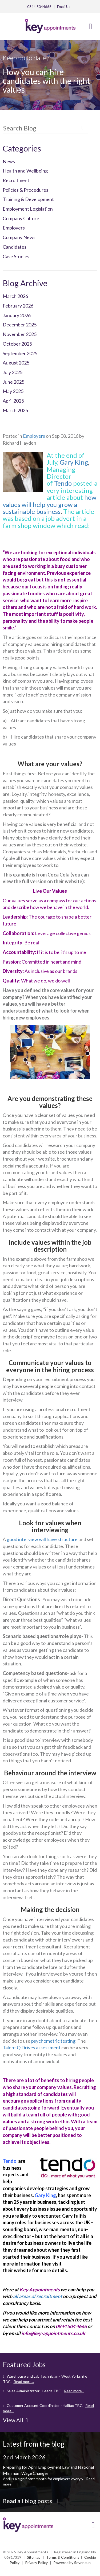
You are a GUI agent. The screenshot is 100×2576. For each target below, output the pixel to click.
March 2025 (15, 410)
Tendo (63, 483)
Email (63, 7)
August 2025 (16, 363)
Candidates (14, 247)
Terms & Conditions (62, 2557)
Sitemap (34, 2557)
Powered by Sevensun (72, 2562)
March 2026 (15, 296)
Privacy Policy (36, 2562)
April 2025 (13, 401)
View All (15, 2420)
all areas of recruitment (37, 2296)
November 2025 (20, 334)
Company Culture (21, 218)
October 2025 (17, 344)
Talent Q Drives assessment (32, 2047)
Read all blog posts (30, 2500)
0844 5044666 (39, 7)
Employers (14, 228)
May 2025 (13, 391)
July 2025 (12, 372)
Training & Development (28, 199)
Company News (19, 237)
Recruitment (16, 180)
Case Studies (16, 256)
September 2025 (20, 353)
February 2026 (18, 306)
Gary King (74, 462)
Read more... (24, 2381)
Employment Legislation (28, 209)
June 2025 (13, 382)
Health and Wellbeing (25, 171)
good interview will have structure (42, 1539)
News (9, 161)
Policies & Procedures (25, 190)
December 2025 (20, 324)
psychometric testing (53, 2041)
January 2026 (17, 315)
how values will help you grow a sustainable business (49, 504)
